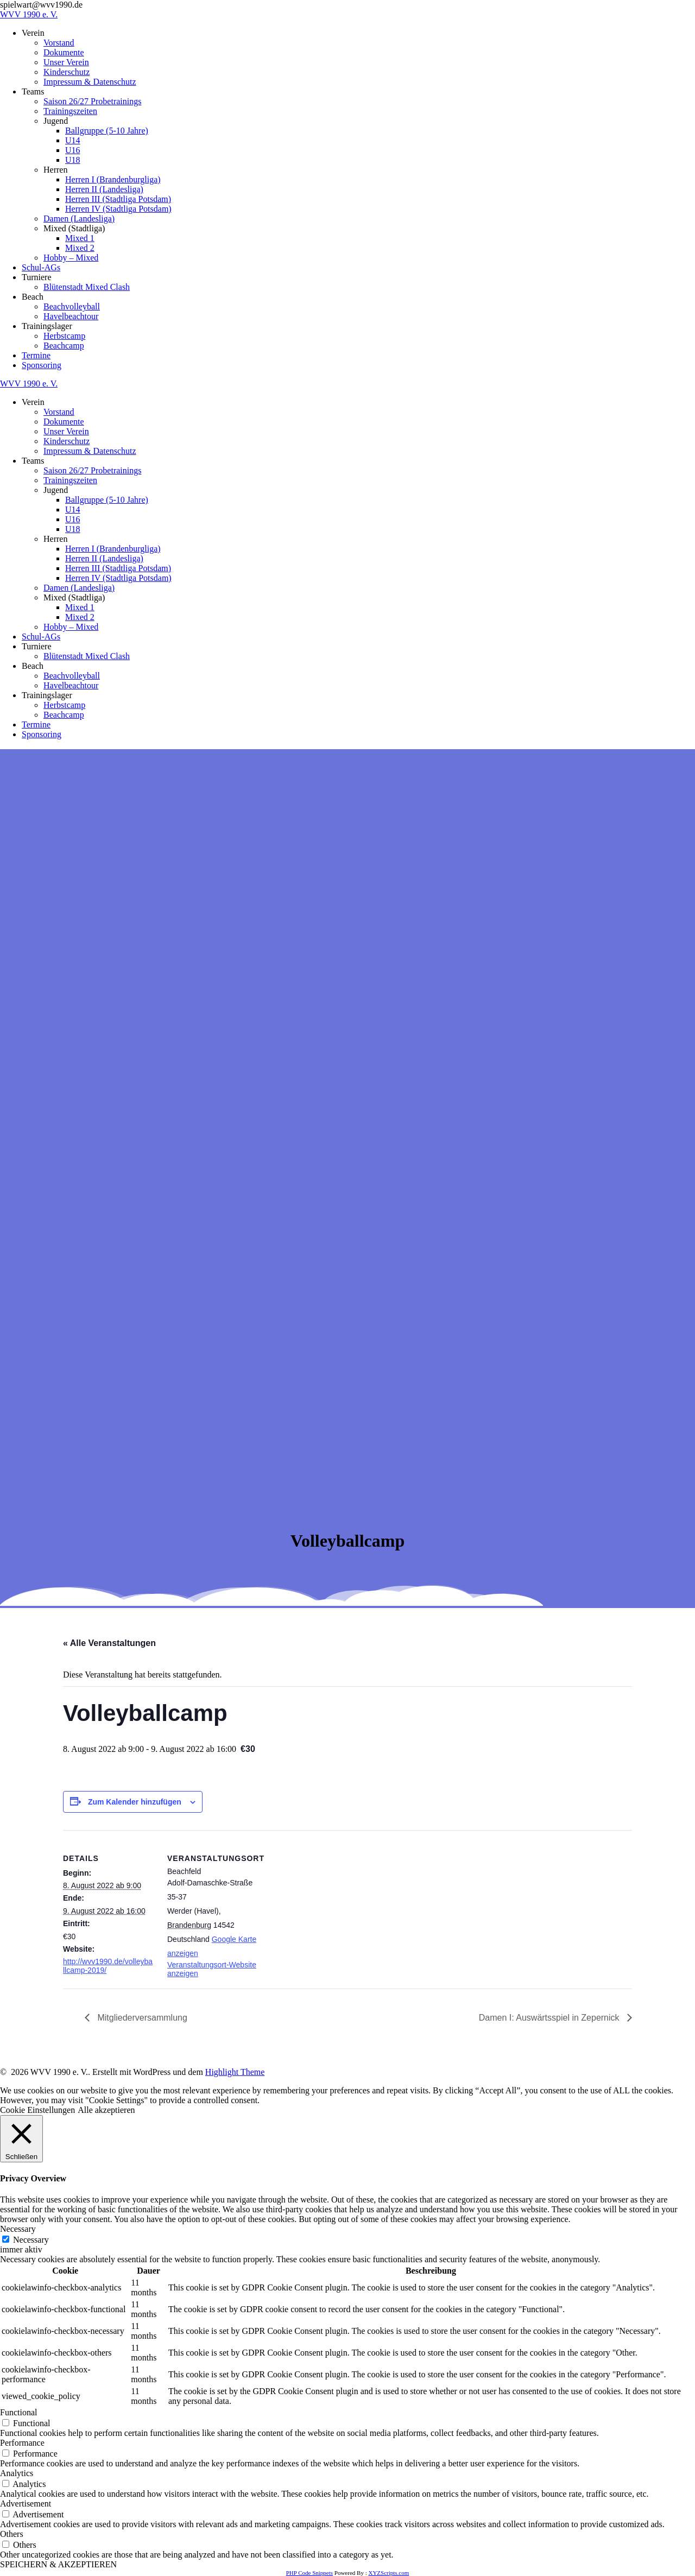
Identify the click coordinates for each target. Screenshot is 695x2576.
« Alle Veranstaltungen (109, 1643)
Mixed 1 (79, 238)
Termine (36, 355)
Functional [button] (18, 2412)
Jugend (55, 120)
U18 (72, 159)
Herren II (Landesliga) (104, 189)
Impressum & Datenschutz (89, 81)
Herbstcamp (64, 335)
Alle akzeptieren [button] (106, 2110)
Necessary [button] (18, 2228)
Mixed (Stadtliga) (74, 228)
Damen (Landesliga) (79, 218)
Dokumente (63, 52)
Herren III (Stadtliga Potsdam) (118, 199)
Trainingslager (47, 326)
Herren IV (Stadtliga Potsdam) (118, 208)
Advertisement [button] (25, 2503)
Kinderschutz (66, 72)
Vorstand (58, 42)
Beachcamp (63, 345)
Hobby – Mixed (70, 257)
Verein (33, 32)
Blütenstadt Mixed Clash (86, 287)
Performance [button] (22, 2442)
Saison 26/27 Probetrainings (92, 101)
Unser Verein (66, 62)
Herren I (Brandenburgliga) (113, 179)
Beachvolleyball (71, 306)
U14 (72, 140)
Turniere (37, 277)
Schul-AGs (41, 267)
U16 (72, 150)
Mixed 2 (79, 247)
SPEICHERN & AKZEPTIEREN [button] (58, 2564)
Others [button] (11, 2534)
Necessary (31, 2239)
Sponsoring (41, 365)
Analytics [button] (16, 2473)
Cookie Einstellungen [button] (37, 2110)
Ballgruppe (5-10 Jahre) (106, 130)
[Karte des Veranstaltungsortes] (328, 1905)
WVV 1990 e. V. (29, 14)
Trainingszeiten (70, 111)
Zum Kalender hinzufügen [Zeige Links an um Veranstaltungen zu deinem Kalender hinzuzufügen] (134, 1801)
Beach (32, 296)
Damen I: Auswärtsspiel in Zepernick (550, 2017)
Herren (55, 169)
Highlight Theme (234, 2072)
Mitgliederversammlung (141, 2017)
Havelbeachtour (70, 316)
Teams (33, 91)
